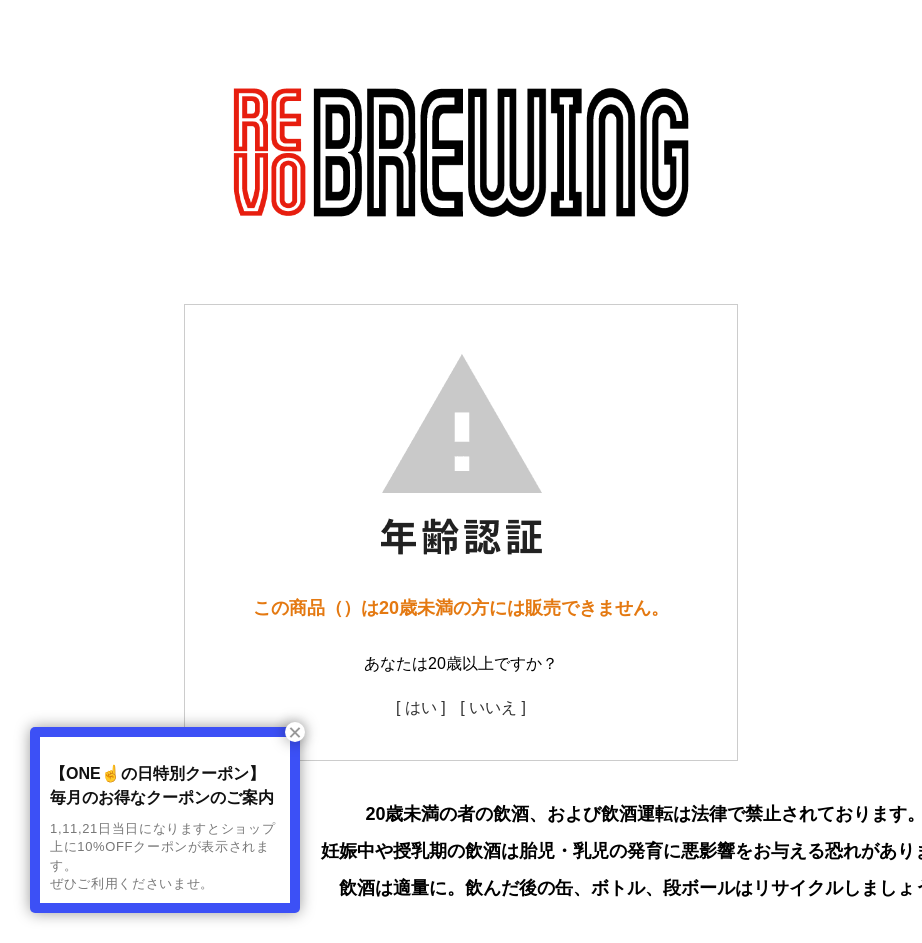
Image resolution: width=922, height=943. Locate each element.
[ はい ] (421, 707)
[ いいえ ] (493, 707)
